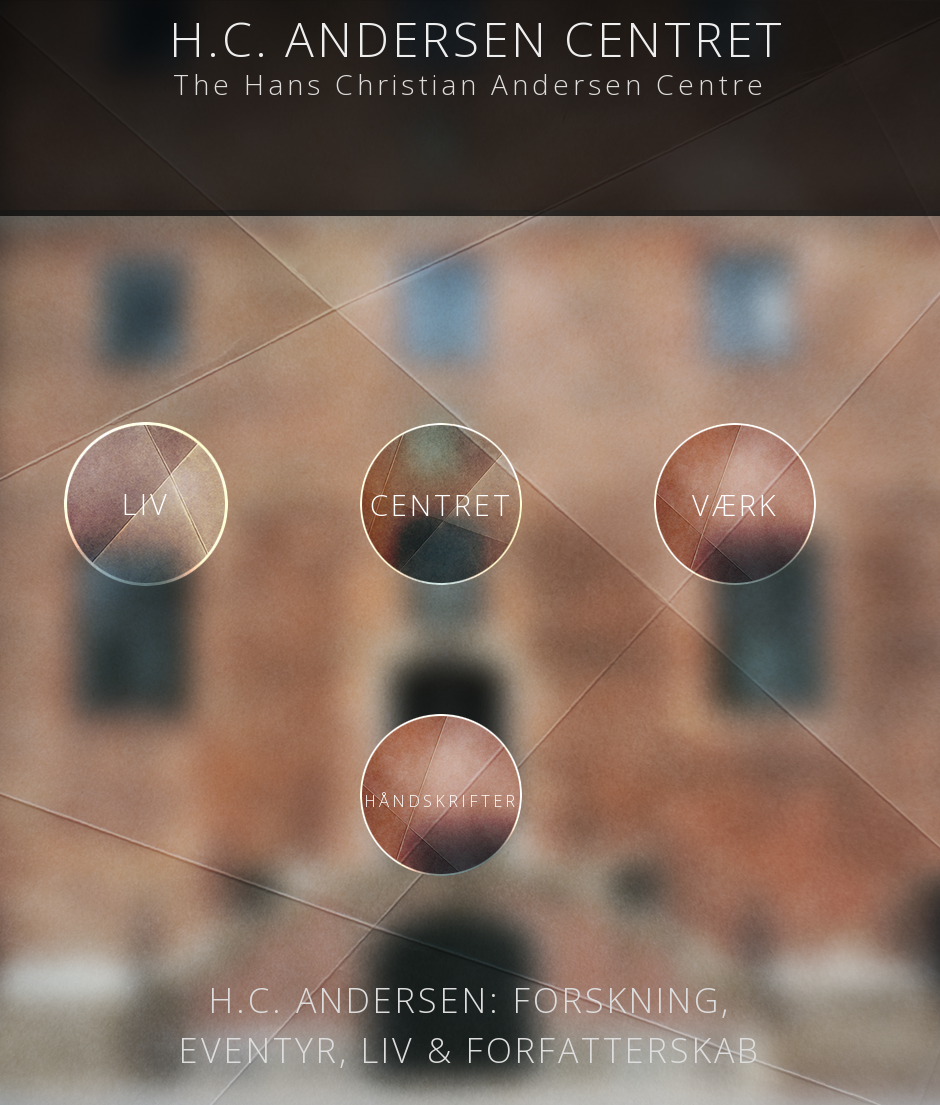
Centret (441, 504)
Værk (735, 504)
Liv (146, 503)
